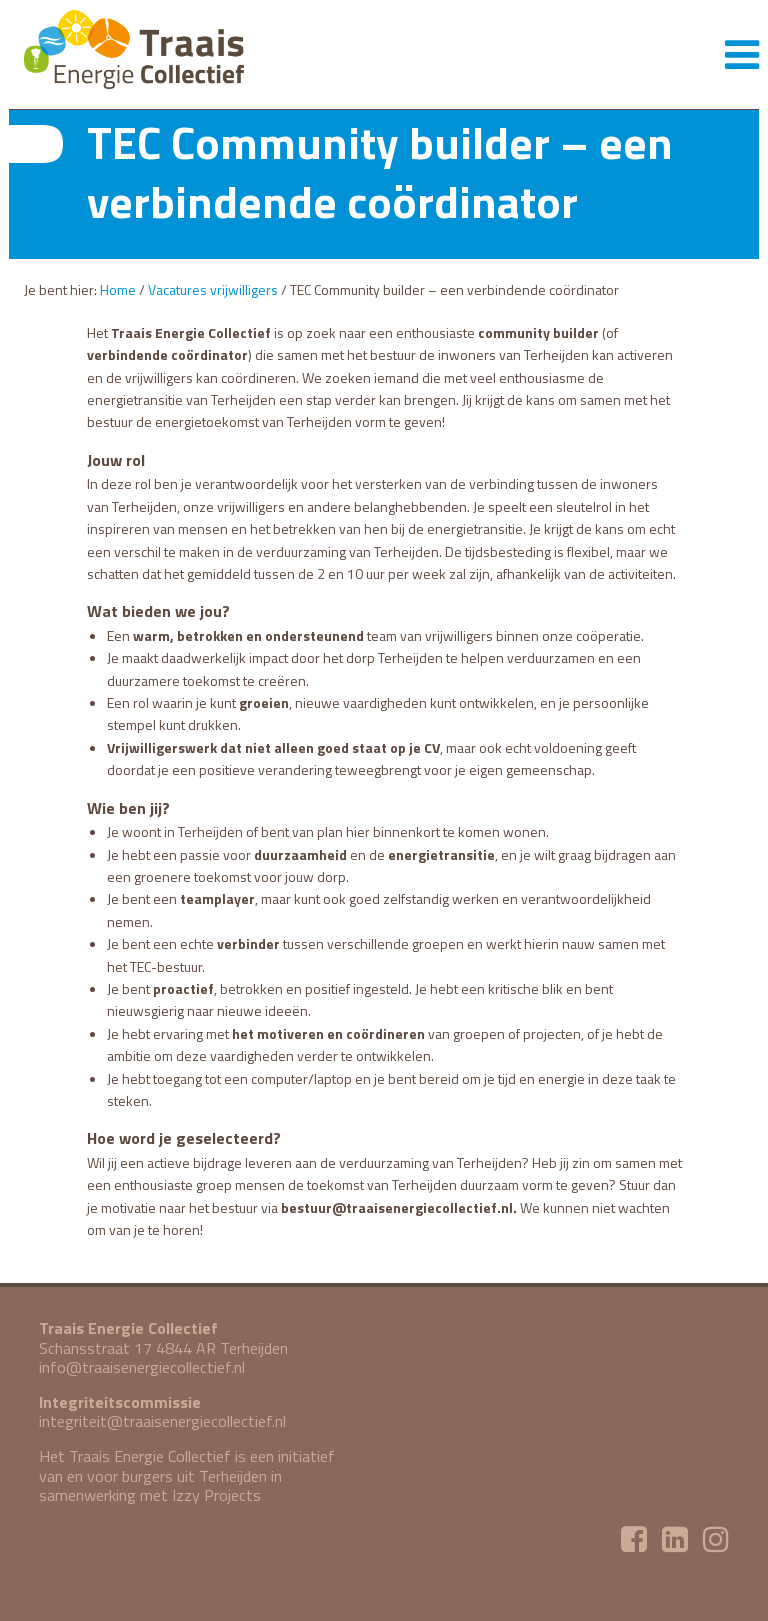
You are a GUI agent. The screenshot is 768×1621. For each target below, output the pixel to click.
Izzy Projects (216, 1495)
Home (118, 289)
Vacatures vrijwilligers (213, 289)
